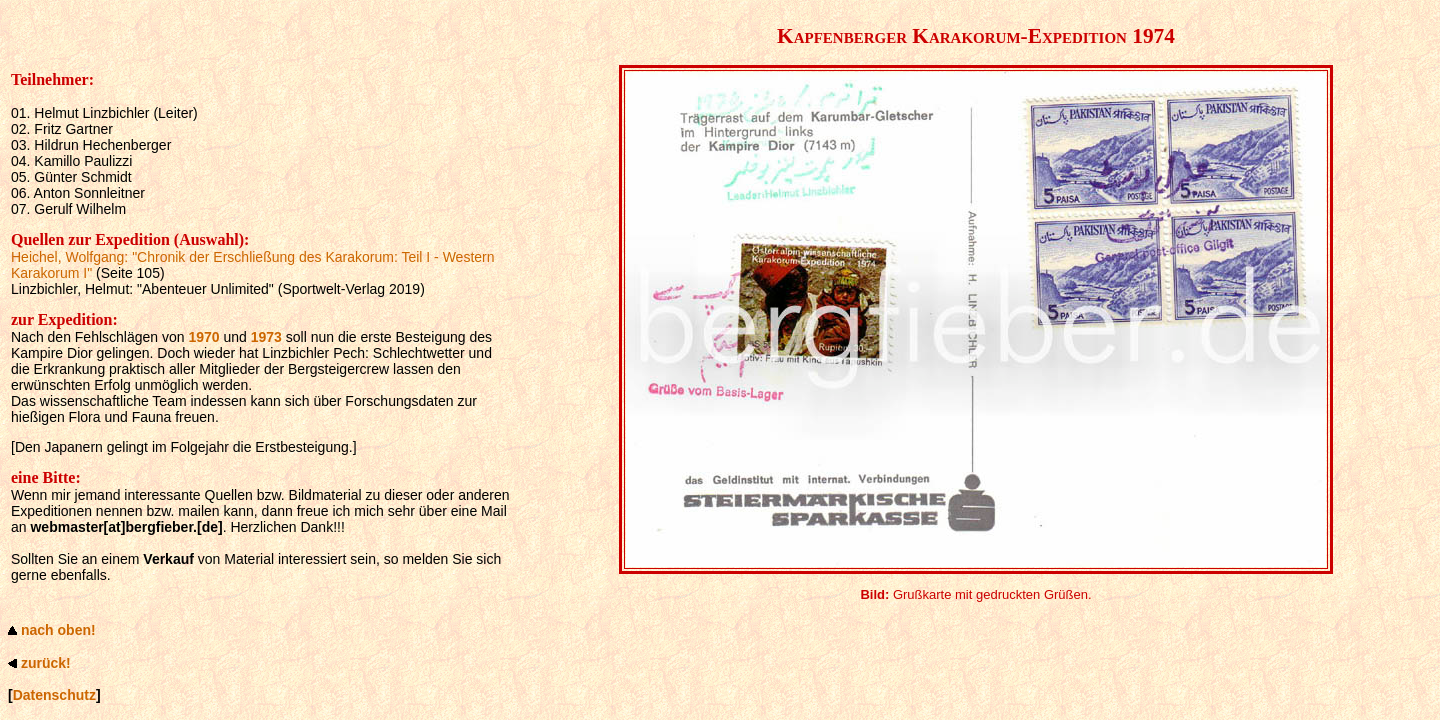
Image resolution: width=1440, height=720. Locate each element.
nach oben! (58, 630)
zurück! (46, 663)
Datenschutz (54, 695)
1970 (203, 337)
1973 (266, 337)
